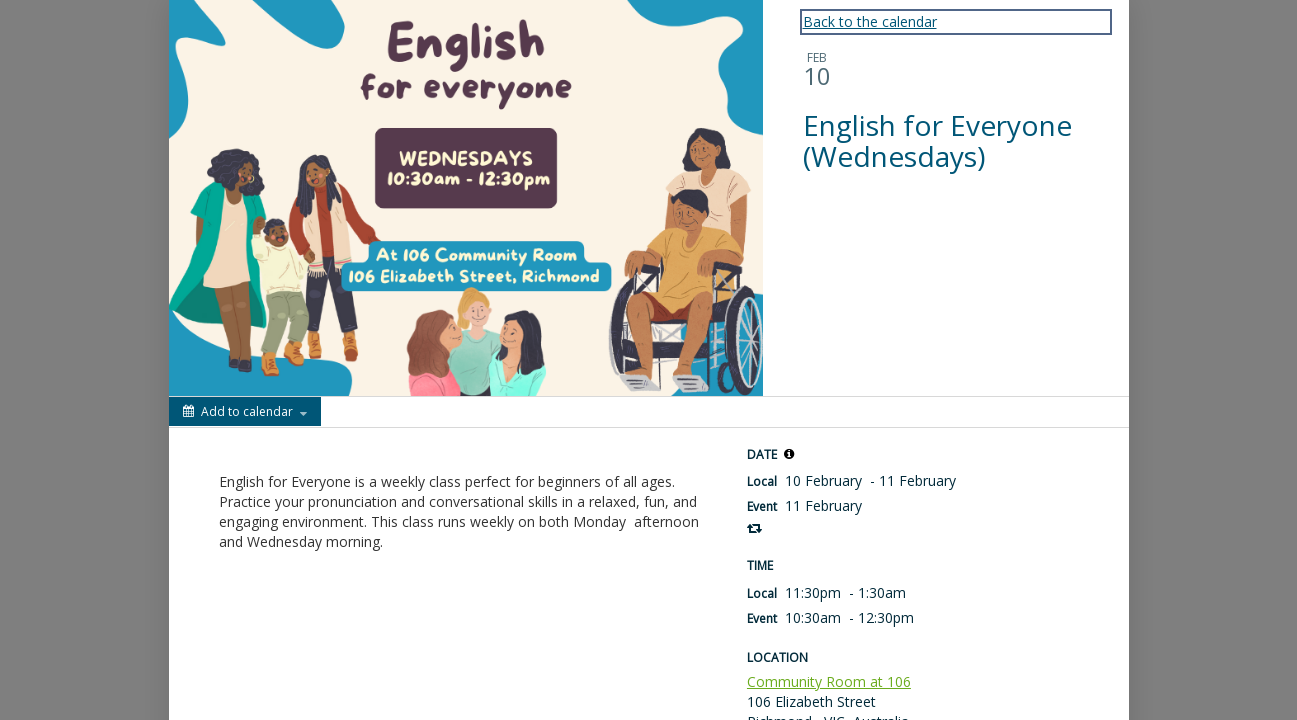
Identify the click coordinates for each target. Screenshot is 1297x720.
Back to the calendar (870, 21)
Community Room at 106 (829, 681)
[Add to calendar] (245, 411)
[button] (789, 454)
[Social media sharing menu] (355, 412)
